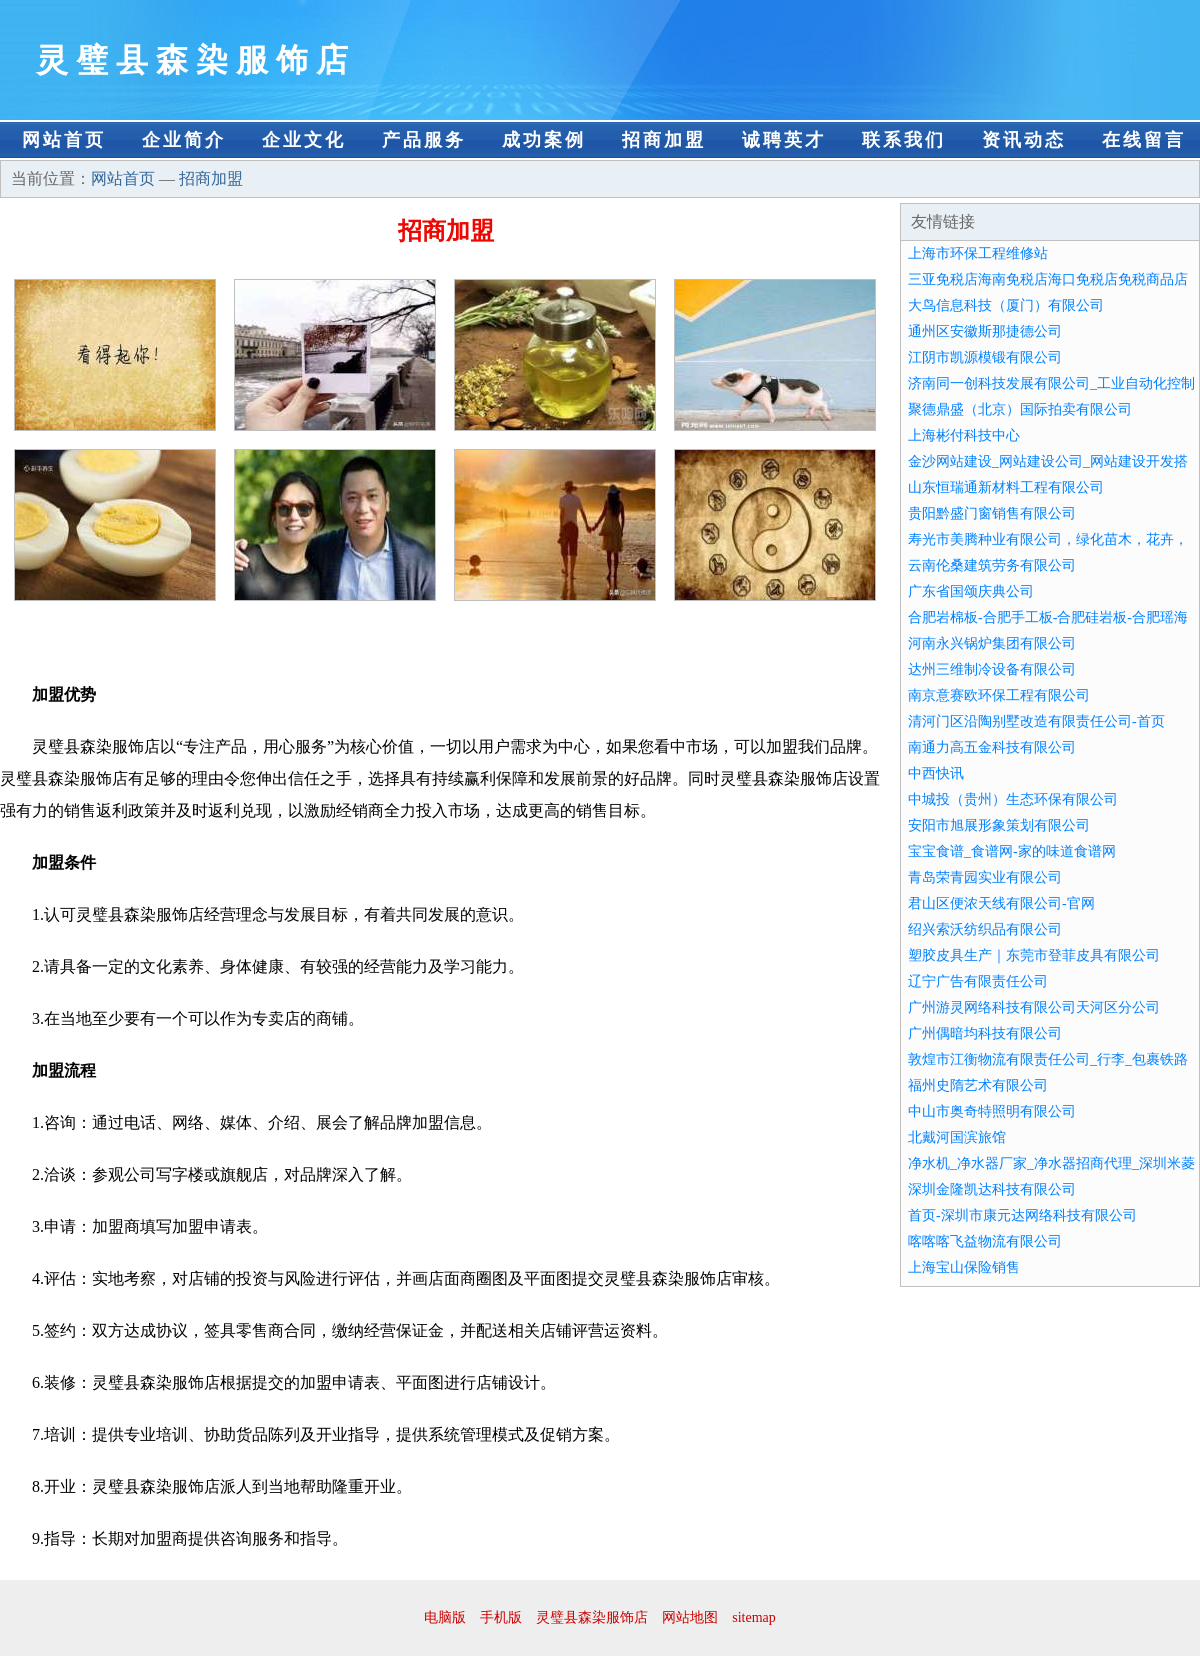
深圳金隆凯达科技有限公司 (992, 1189)
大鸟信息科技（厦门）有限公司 (1006, 305)
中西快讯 (936, 773)
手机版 (501, 1617)
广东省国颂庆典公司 (971, 591)
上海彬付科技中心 (964, 435)
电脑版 (445, 1617)
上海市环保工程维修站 (978, 253)
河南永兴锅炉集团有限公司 (992, 643)
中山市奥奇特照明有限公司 (992, 1111)
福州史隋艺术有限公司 (978, 1085)
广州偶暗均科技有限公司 (985, 1033)
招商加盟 (664, 140)
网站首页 (64, 140)
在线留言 (1144, 140)
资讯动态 (1024, 140)
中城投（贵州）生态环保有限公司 (1013, 799)
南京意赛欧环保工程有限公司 (999, 695)
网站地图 (690, 1617)
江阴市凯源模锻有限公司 (985, 357)
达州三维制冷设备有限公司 (992, 669)
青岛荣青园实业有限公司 (985, 877)
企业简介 (184, 140)
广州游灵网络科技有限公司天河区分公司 (1034, 1007)
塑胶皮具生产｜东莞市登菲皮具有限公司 (1034, 955)
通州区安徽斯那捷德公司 (985, 331)
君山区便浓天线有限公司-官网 (1001, 903)
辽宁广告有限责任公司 (978, 981)
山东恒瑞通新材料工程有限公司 (1006, 487)
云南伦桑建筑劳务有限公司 (992, 565)
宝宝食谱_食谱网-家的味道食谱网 (1012, 851)
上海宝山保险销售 (964, 1267)
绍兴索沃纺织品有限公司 (985, 929)
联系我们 (904, 140)
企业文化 (304, 140)
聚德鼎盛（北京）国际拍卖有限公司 (1020, 409)
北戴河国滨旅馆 (957, 1137)
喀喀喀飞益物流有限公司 (985, 1241)
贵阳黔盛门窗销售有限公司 (992, 513)
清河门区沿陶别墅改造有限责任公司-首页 (1036, 721)
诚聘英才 (784, 140)
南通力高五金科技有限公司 (992, 747)
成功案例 (544, 140)
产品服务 (424, 140)
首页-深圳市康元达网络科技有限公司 (1022, 1215)
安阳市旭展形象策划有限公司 (999, 825)
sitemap (754, 1617)
